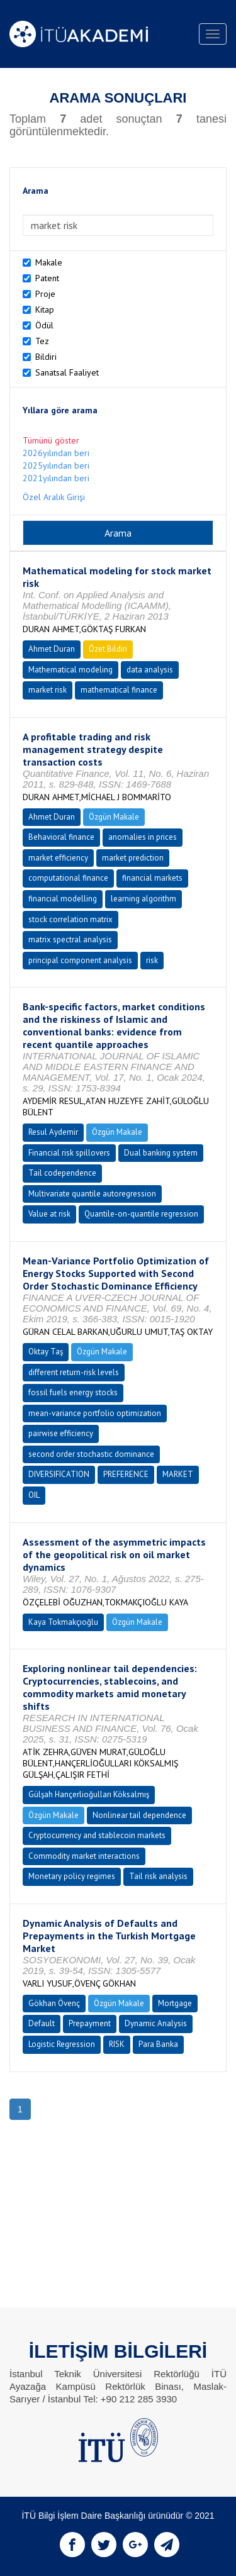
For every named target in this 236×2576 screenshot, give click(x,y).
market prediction (133, 857)
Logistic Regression (61, 2044)
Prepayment (90, 2023)
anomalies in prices (142, 837)
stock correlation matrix (70, 919)
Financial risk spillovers (69, 1152)
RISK (117, 2044)
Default (41, 2023)
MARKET (177, 1474)
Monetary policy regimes (71, 1876)
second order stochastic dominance (91, 1454)
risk (152, 960)
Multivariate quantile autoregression (92, 1193)
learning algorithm (143, 898)
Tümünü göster (51, 440)
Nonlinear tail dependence (139, 1815)
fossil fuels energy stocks (73, 1392)
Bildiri (46, 356)
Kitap (44, 309)
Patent (47, 278)
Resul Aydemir (53, 1132)
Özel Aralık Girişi (54, 497)
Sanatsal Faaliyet (67, 372)
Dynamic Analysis (156, 2023)
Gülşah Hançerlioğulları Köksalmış (88, 1794)
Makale (48, 262)
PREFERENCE (126, 1474)
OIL (34, 1495)
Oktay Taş (45, 1351)
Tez (42, 341)
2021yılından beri (56, 478)
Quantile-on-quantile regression (141, 1213)
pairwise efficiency (60, 1433)
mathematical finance (119, 689)
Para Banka (158, 2044)
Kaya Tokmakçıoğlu (63, 1622)
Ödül (44, 325)
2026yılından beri (56, 453)
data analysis (149, 669)
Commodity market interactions (84, 1856)
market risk (47, 689)
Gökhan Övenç (54, 2003)
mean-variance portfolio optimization (94, 1413)
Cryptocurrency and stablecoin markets (97, 1835)
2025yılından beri (56, 465)
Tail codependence (62, 1173)
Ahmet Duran (51, 649)
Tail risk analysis (158, 1876)
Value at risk (49, 1213)
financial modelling (62, 898)
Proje (45, 293)
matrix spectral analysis (70, 939)
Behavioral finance (61, 837)
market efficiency (58, 857)
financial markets (152, 878)
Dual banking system (161, 1152)
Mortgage (175, 2003)
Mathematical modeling (70, 669)
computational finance (68, 878)
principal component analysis (80, 960)
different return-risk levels (73, 1372)
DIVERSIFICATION (58, 1474)
